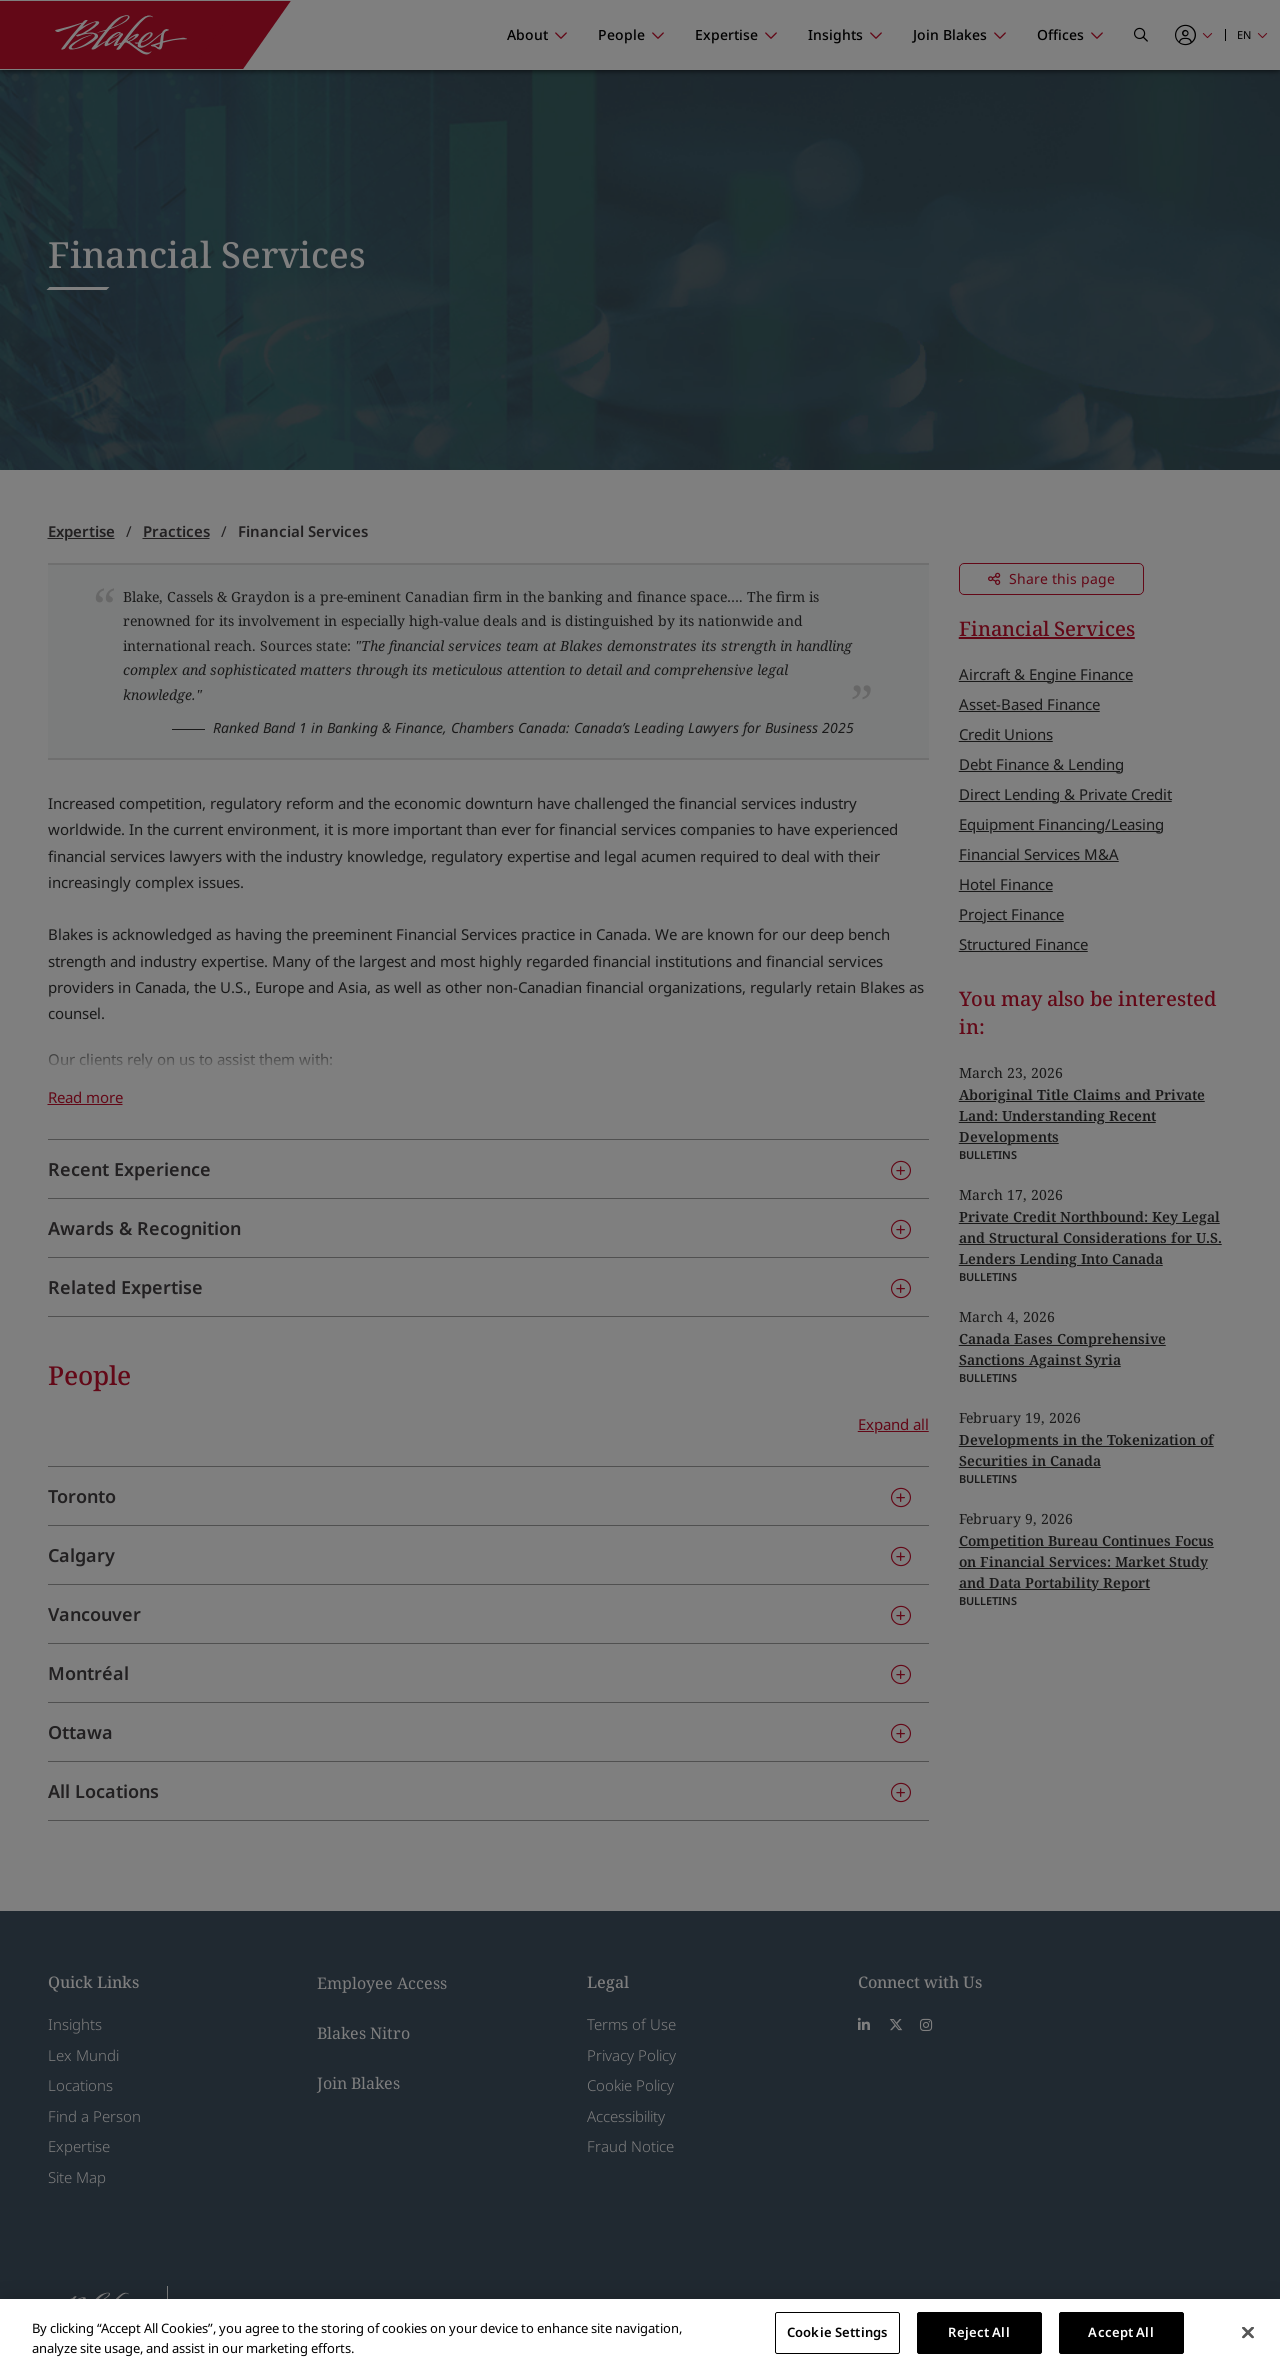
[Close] (1248, 2332)
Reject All (978, 2332)
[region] (640, 2334)
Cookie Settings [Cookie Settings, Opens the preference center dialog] (837, 2332)
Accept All (1120, 2332)
